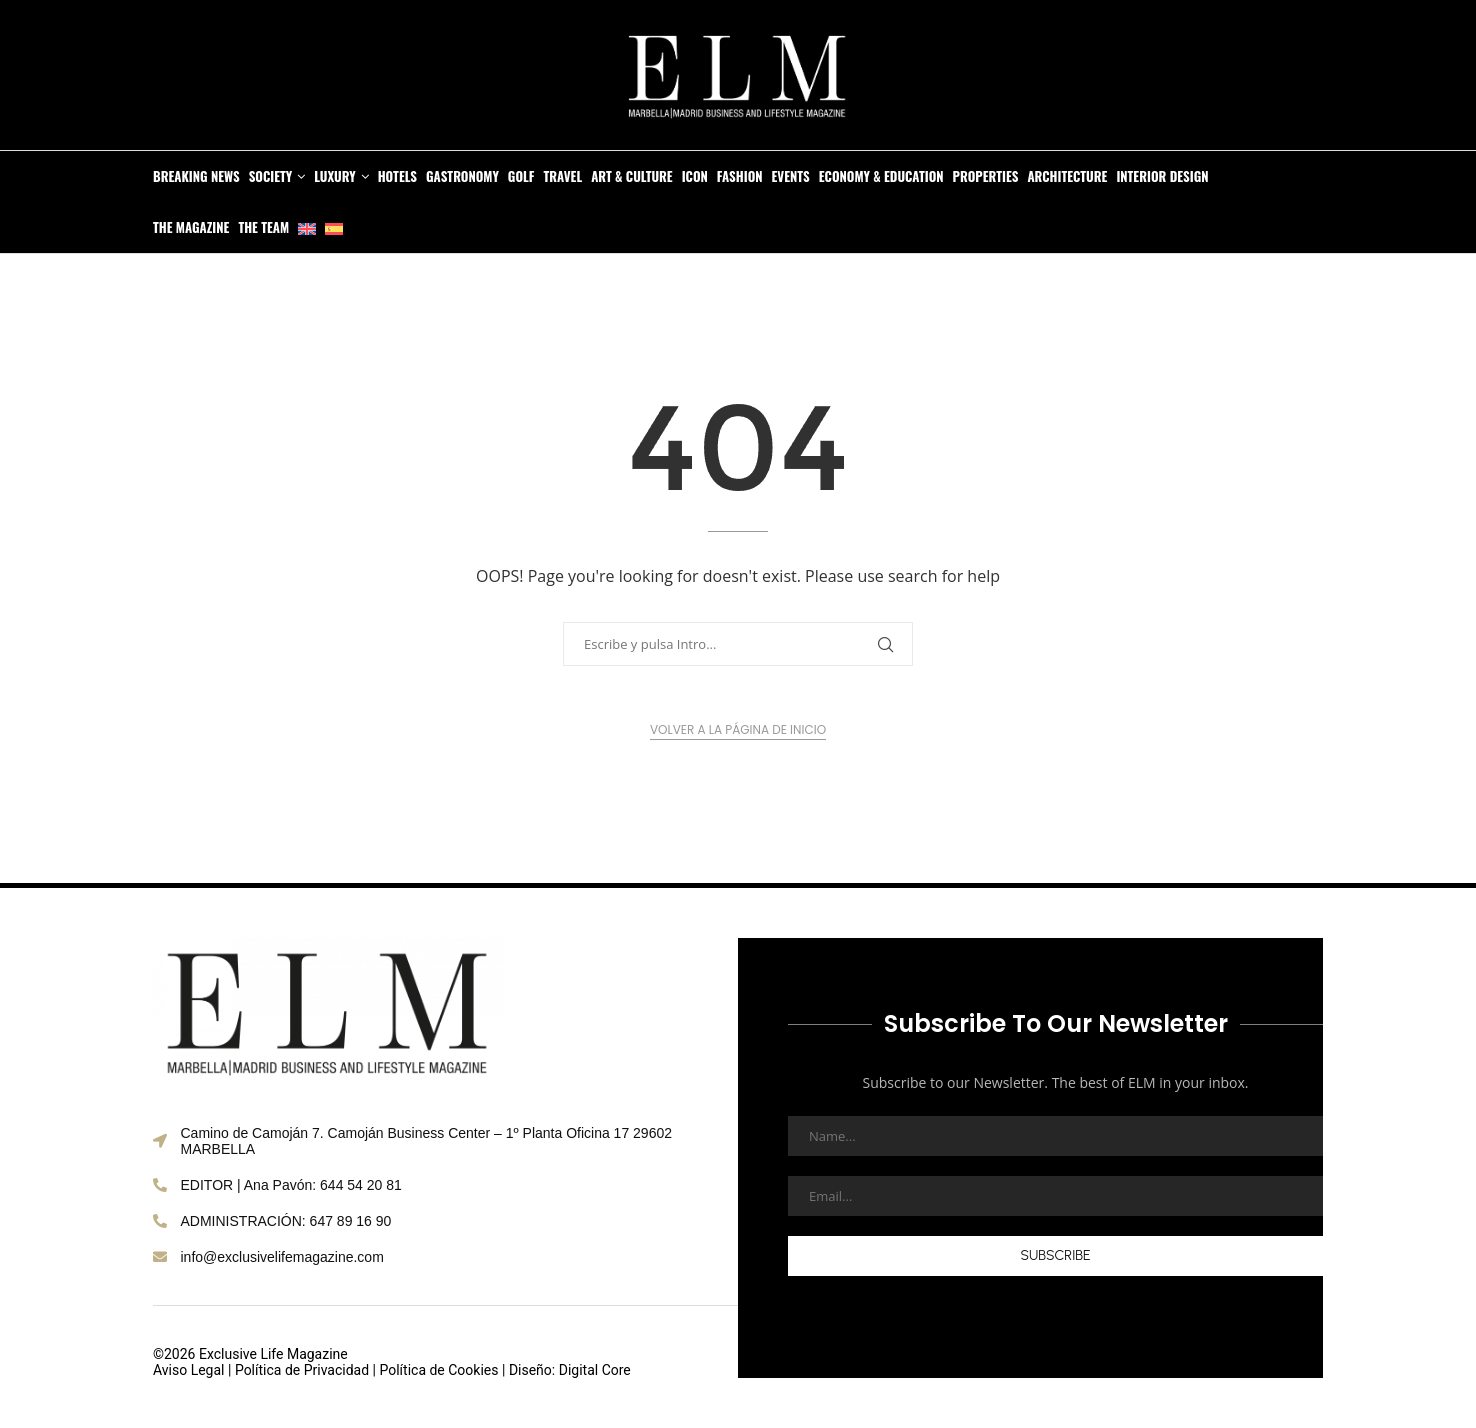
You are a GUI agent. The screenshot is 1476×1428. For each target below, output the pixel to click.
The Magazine (191, 227)
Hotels (397, 176)
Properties (986, 176)
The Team (263, 227)
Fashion (740, 176)
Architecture (1067, 176)
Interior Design (1162, 176)
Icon (695, 176)
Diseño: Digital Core (570, 1370)
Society (271, 176)
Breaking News (196, 176)
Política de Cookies (438, 1370)
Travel (562, 176)
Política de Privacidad (302, 1370)
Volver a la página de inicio (738, 729)
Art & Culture (632, 176)
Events (791, 176)
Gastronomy (462, 176)
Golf (521, 176)
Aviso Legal (189, 1370)
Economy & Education (881, 176)
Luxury (334, 176)
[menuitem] (307, 227)
